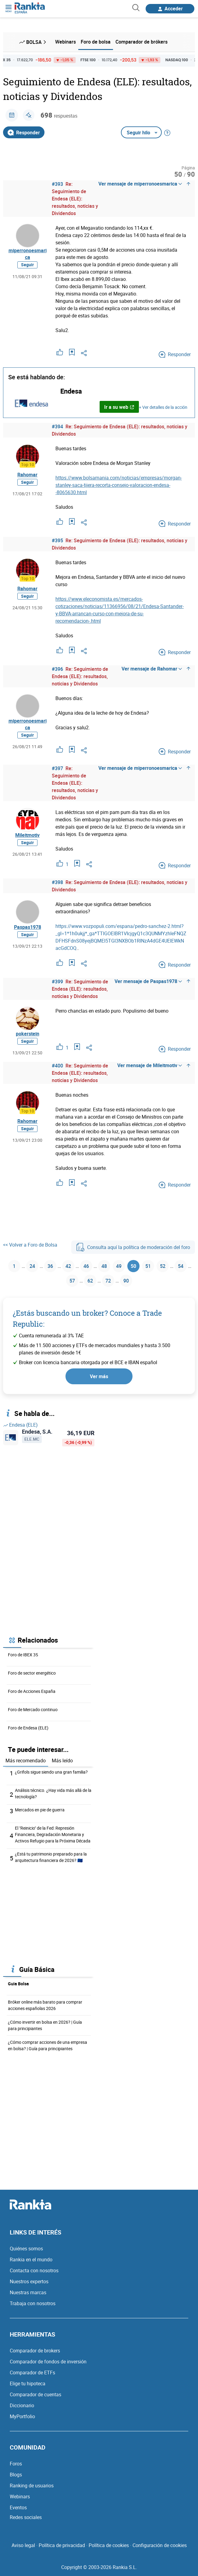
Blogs (16, 2474)
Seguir (27, 264)
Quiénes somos (26, 2248)
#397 (57, 768)
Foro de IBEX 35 (23, 1655)
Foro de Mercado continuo (33, 1709)
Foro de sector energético (32, 1673)
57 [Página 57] (72, 1280)
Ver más (99, 1376)
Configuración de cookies (160, 2545)
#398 (57, 882)
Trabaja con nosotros (32, 2303)
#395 (57, 540)
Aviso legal (23, 2545)
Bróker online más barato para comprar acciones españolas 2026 (45, 2005)
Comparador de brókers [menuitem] (141, 41)
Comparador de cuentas (35, 2394)
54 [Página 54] (180, 1266)
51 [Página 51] (148, 1266)
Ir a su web (119, 407)
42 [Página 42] (68, 1266)
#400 (57, 1065)
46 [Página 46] (86, 1266)
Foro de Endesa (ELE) (28, 1728)
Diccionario (22, 2405)
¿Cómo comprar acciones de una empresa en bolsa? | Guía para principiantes (47, 2045)
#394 (57, 426)
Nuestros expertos (29, 2281)
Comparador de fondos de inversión (48, 2361)
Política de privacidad (62, 2545)
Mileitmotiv (27, 835)
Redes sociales (26, 2517)
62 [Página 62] (90, 1280)
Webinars (20, 2496)
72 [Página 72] (108, 1280)
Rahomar (27, 474)
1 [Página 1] (14, 1266)
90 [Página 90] (126, 1280)
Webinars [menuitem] (65, 41)
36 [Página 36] (50, 1266)
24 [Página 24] (32, 1266)
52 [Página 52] (162, 1266)
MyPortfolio (22, 2416)
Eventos (18, 2507)
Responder (24, 132)
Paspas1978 (27, 927)
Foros (16, 2463)
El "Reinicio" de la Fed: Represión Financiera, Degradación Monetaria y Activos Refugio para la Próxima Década (52, 1834)
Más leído (62, 1760)
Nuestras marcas (28, 2292)
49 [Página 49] (119, 1266)
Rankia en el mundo (31, 2259)
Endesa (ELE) (20, 1424)
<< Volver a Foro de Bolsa (30, 1244)
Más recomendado (25, 1760)
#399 (57, 981)
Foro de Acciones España (31, 1691)
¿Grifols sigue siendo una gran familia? (51, 1772)
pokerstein (27, 1033)
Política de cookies (109, 2545)
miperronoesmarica (28, 253)
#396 (57, 669)
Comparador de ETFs (32, 2372)
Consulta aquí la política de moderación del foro (133, 1247)
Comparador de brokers (35, 2350)
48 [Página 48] (104, 1266)
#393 (57, 184)
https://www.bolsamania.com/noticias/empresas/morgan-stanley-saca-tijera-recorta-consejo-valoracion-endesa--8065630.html (118, 485)
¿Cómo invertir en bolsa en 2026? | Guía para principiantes (45, 2025)
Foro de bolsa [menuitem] (96, 41)
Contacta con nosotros (34, 2270)
